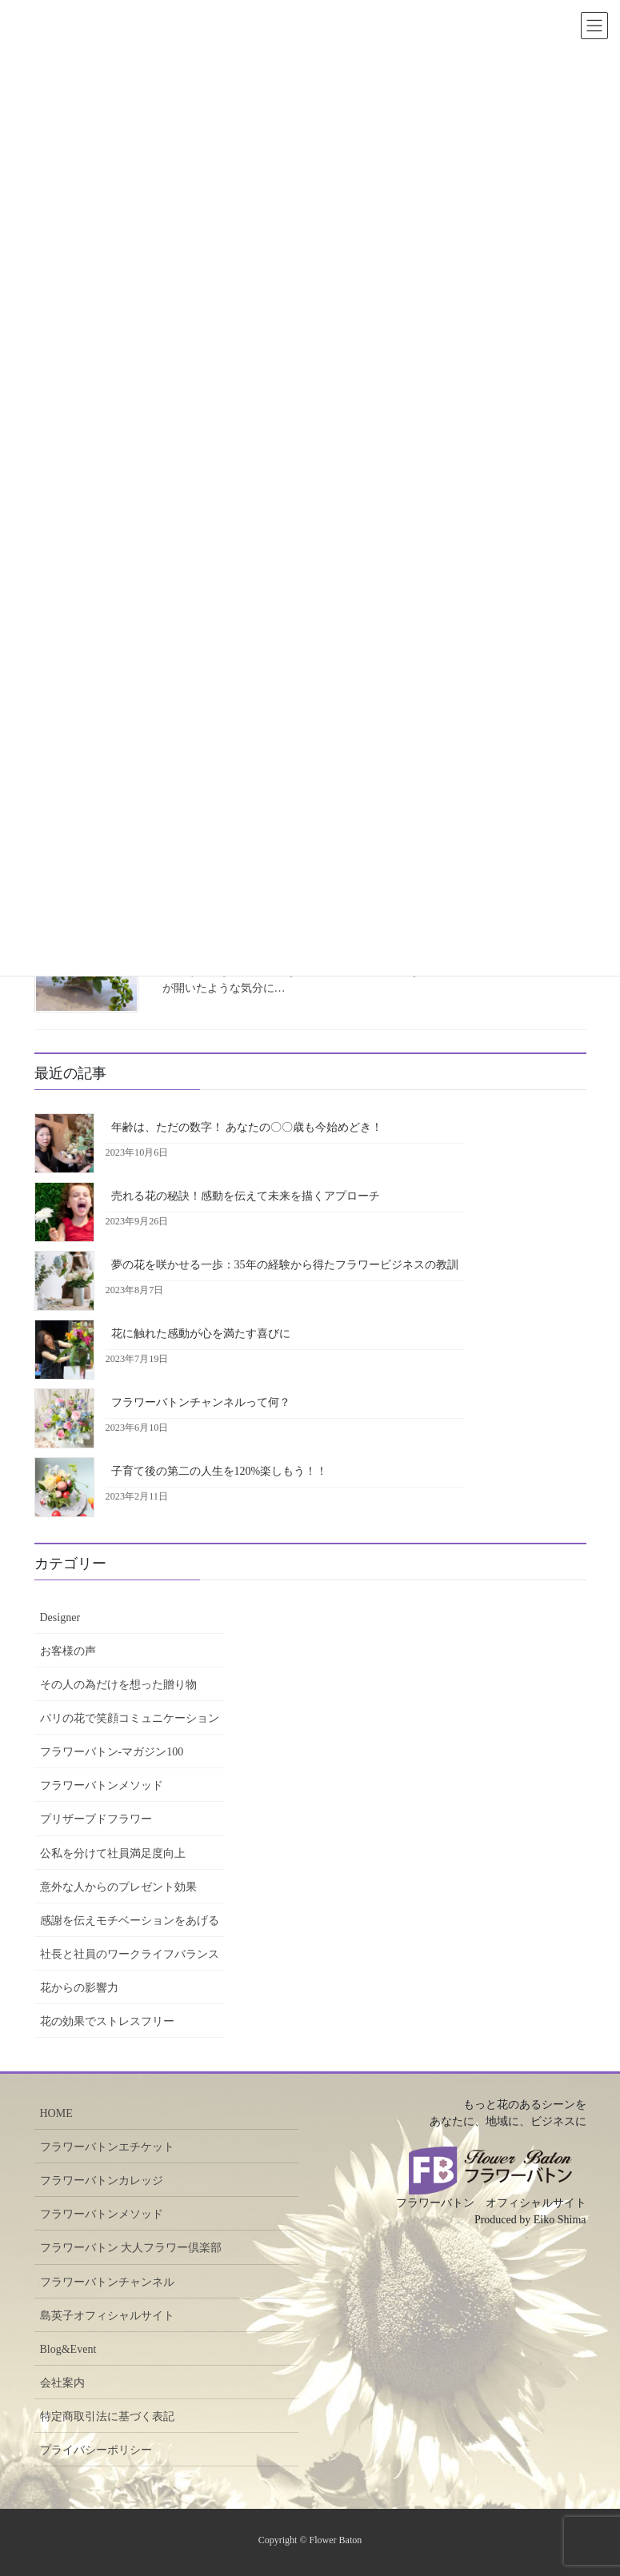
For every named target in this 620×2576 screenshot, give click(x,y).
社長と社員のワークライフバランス (129, 1954)
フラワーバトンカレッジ (101, 2181)
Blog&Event (68, 2349)
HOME (56, 2113)
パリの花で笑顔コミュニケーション (129, 1718)
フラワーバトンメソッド (101, 1785)
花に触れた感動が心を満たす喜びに (200, 1334)
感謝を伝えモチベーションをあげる (129, 1921)
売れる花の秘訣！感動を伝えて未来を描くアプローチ (245, 1196)
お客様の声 (68, 1651)
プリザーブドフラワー (96, 1819)
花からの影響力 (79, 1988)
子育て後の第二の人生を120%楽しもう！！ (219, 1471)
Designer (60, 1617)
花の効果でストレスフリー (107, 2021)
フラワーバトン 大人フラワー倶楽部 (131, 2248)
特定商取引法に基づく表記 (107, 2416)
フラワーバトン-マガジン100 (112, 1752)
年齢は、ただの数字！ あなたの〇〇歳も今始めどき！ (247, 1127)
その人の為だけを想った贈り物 (118, 1685)
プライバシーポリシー (96, 2450)
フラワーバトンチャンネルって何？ (200, 1402)
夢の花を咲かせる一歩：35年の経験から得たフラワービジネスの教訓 (284, 1265)
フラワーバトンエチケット (107, 2147)
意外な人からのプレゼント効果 (118, 1887)
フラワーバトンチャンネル (107, 2282)
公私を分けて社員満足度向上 (113, 1853)
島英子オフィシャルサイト (107, 2316)
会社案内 (62, 2383)
